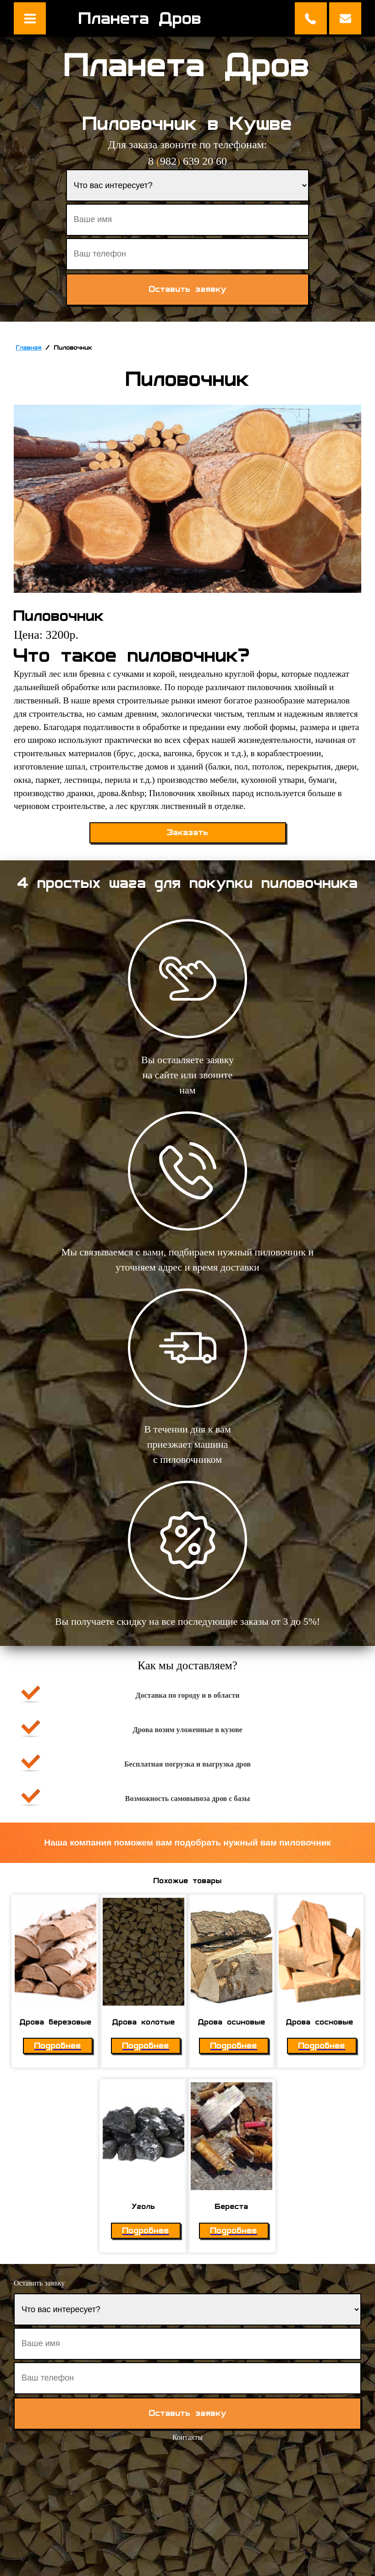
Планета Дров (140, 18)
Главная (29, 347)
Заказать (188, 832)
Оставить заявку (345, 18)
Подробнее (57, 2046)
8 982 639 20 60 (187, 161)
